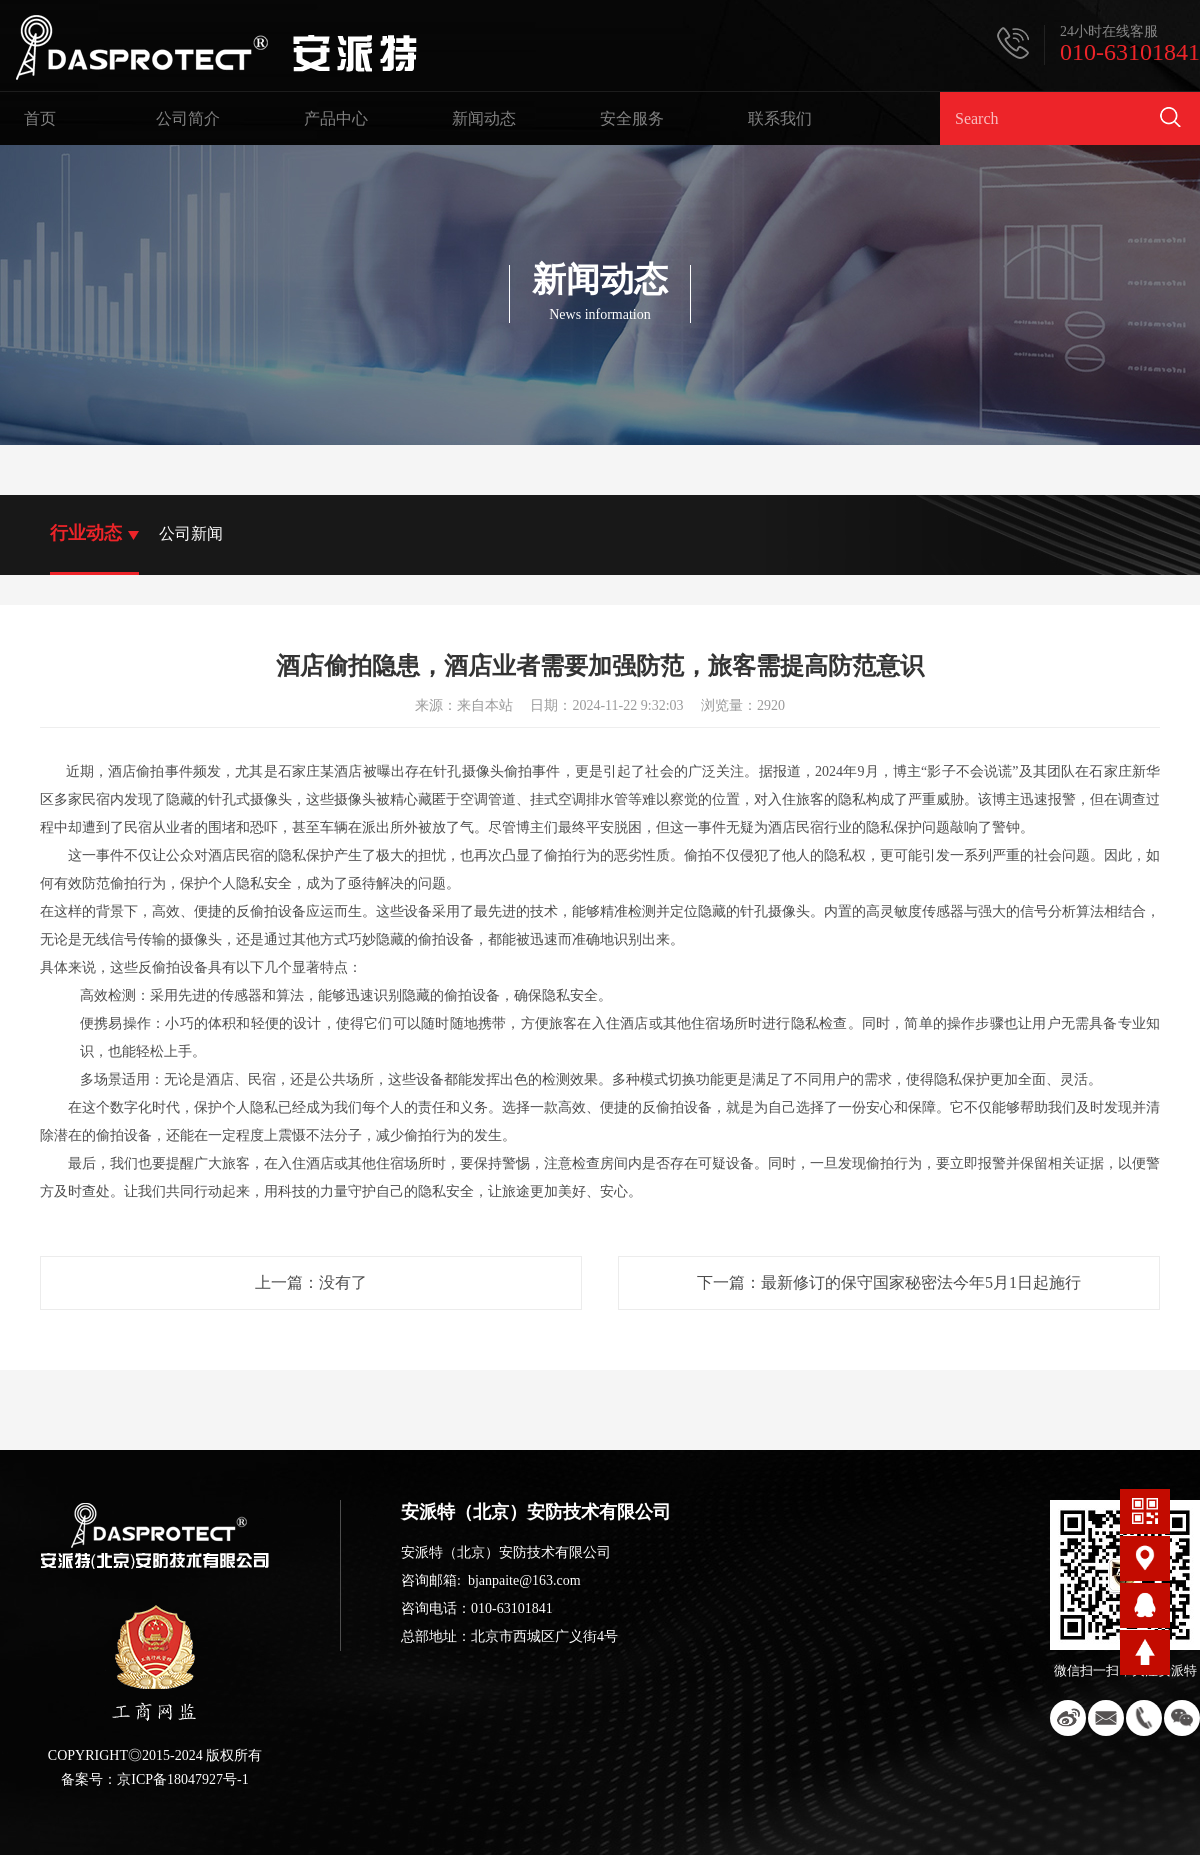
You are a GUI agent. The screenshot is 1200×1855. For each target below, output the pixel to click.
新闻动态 (484, 118)
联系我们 (780, 118)
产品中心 (336, 118)
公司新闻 (191, 533)
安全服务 (632, 118)
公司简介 (188, 118)
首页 (40, 118)
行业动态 (86, 533)
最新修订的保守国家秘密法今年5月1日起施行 (921, 1282)
